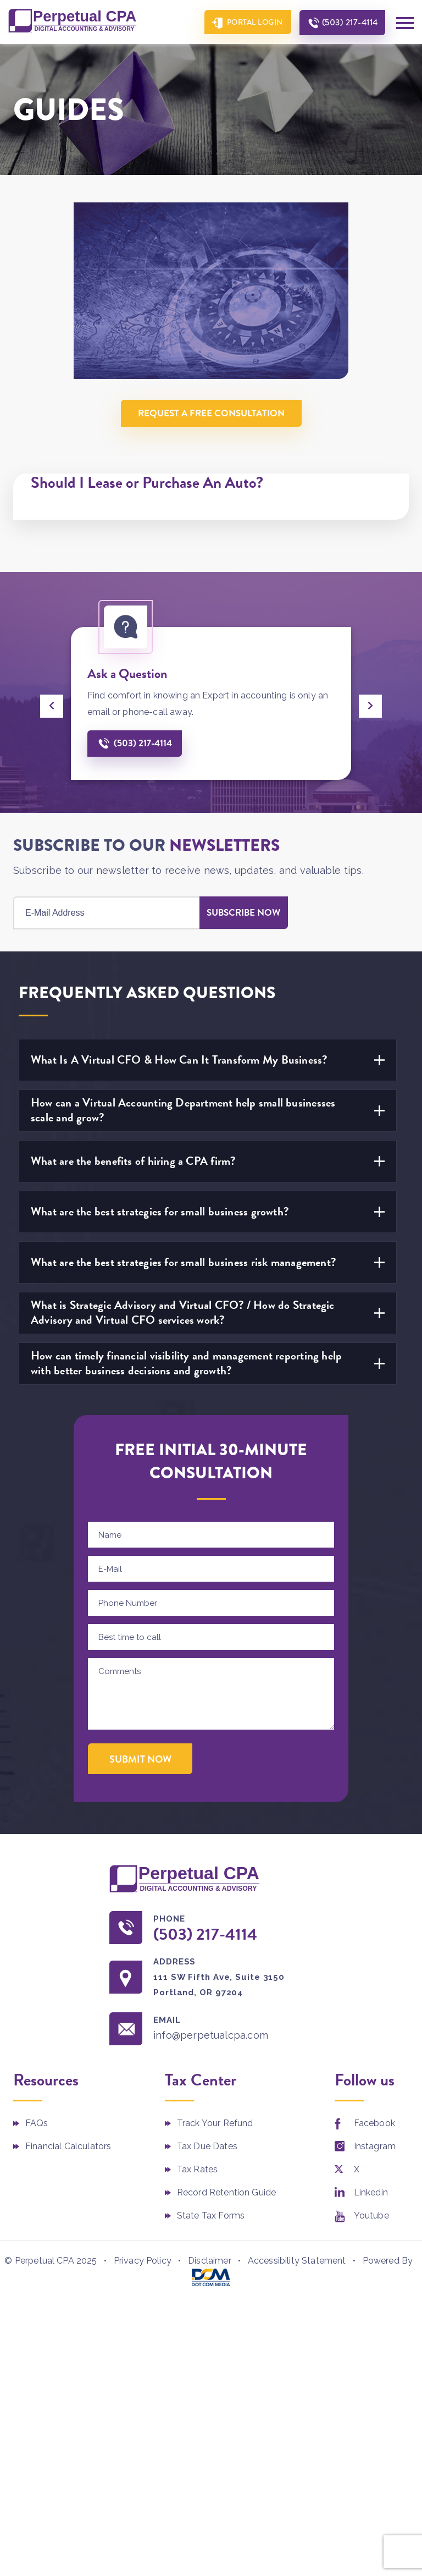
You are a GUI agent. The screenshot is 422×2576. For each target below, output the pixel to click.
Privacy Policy (142, 2260)
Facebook (374, 2123)
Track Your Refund (215, 2123)
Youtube (371, 2215)
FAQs (36, 2123)
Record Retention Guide (226, 2192)
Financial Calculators (68, 2146)
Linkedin (371, 2192)
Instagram (375, 2146)
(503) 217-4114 (350, 22)
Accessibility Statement (297, 2260)
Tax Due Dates (207, 2146)
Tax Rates (197, 2169)
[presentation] (51, 706)
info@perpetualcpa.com (210, 2035)
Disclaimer (209, 2260)
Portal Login (255, 21)
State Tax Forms (211, 2215)
